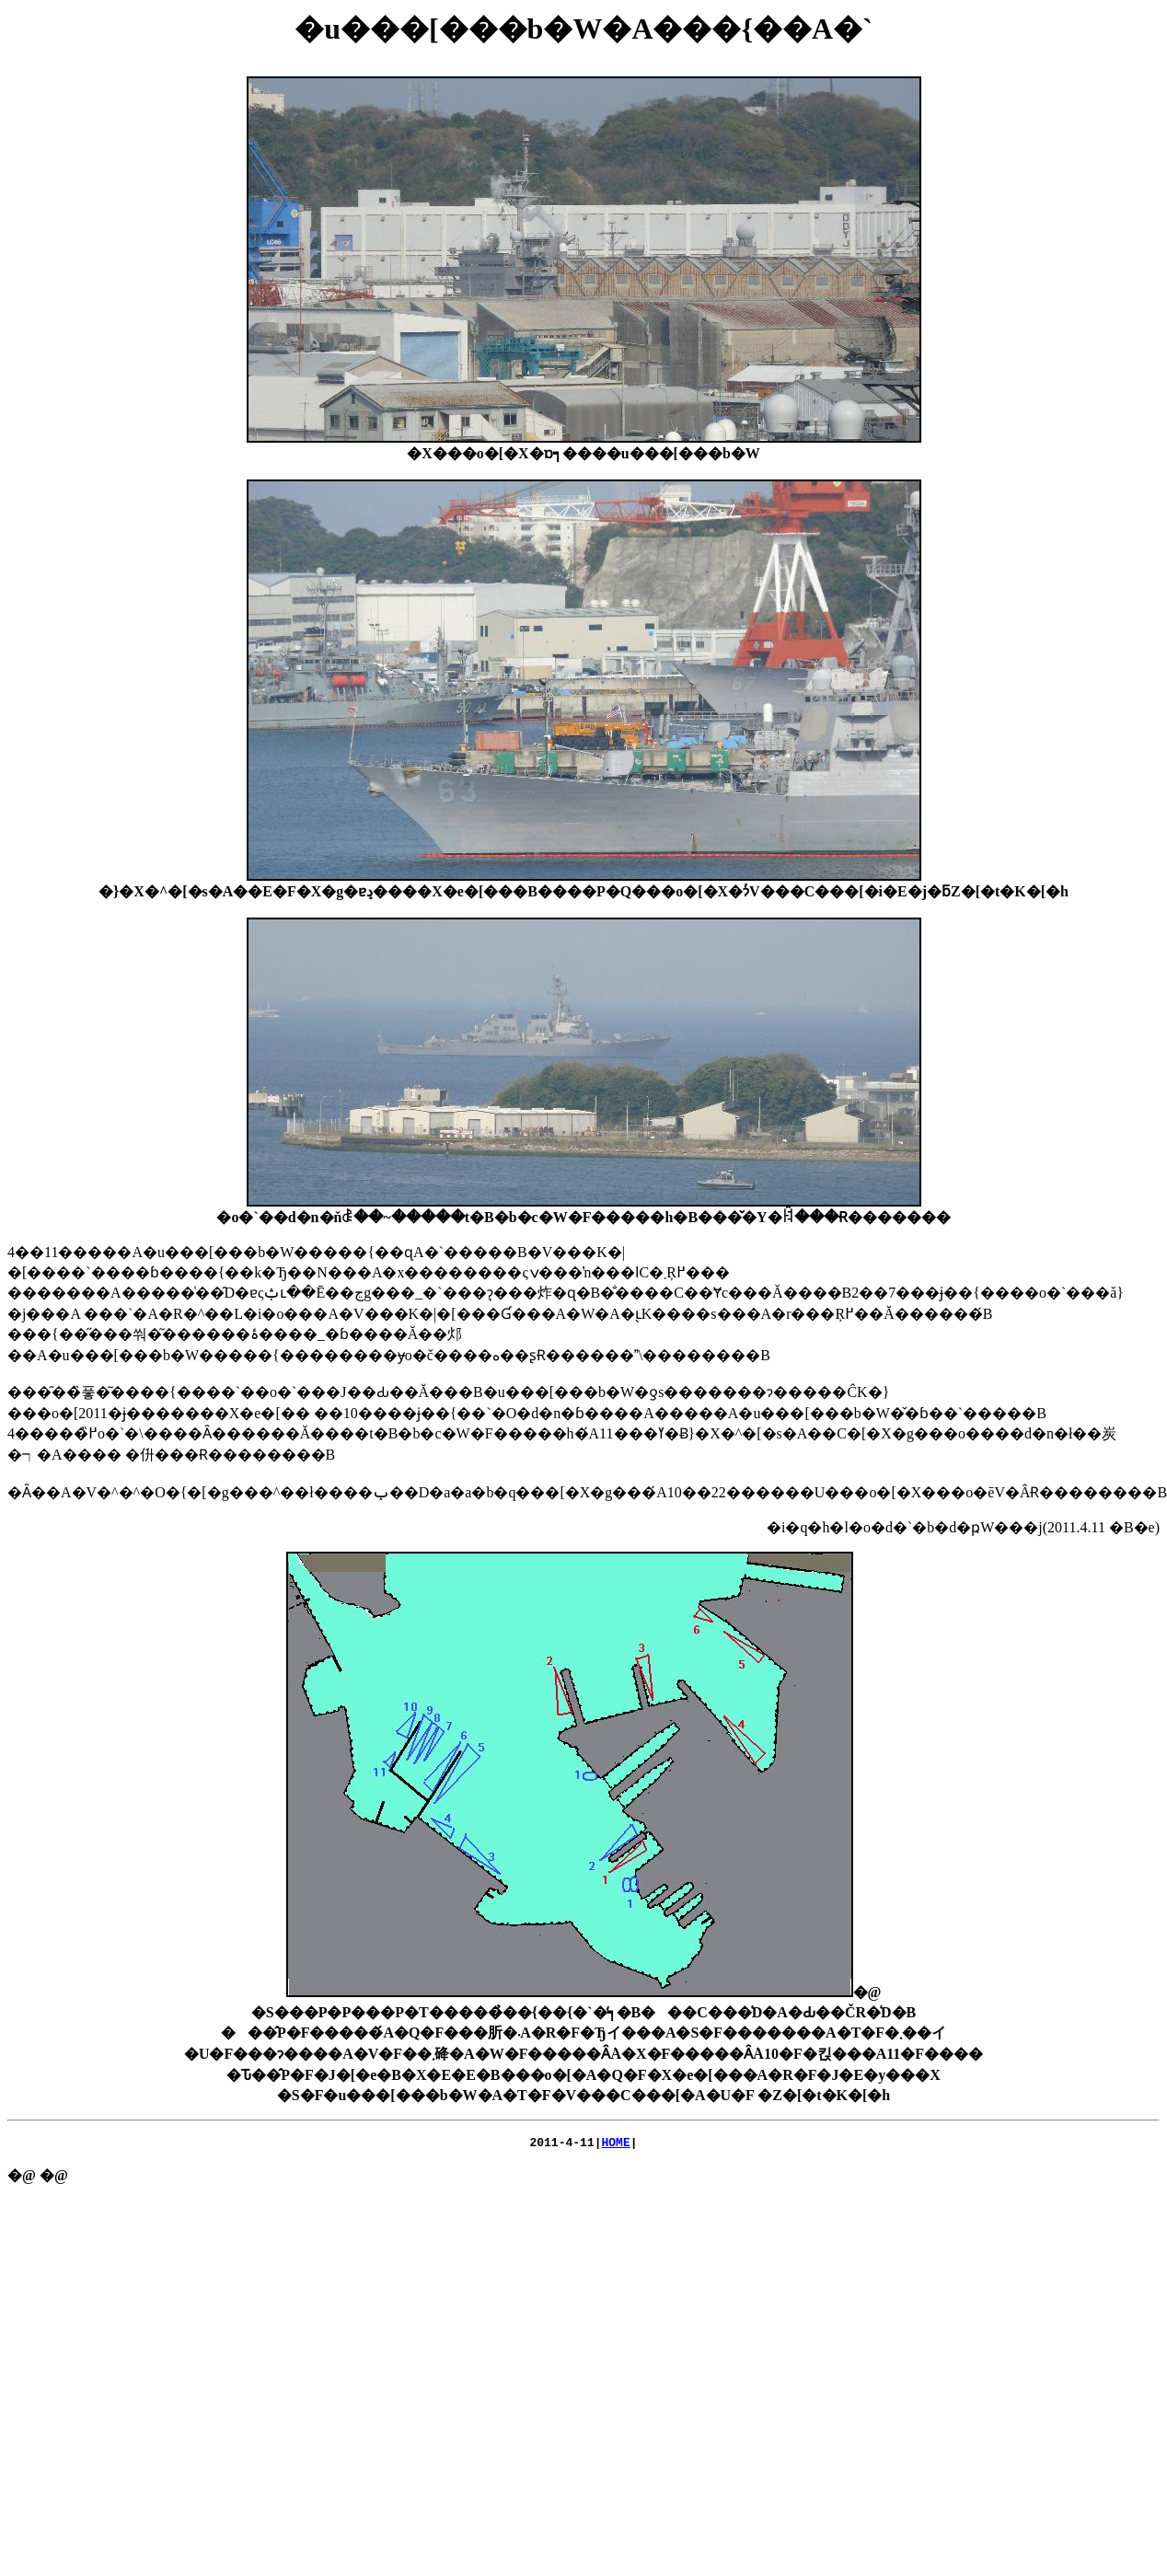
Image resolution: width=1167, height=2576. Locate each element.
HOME (616, 2144)
